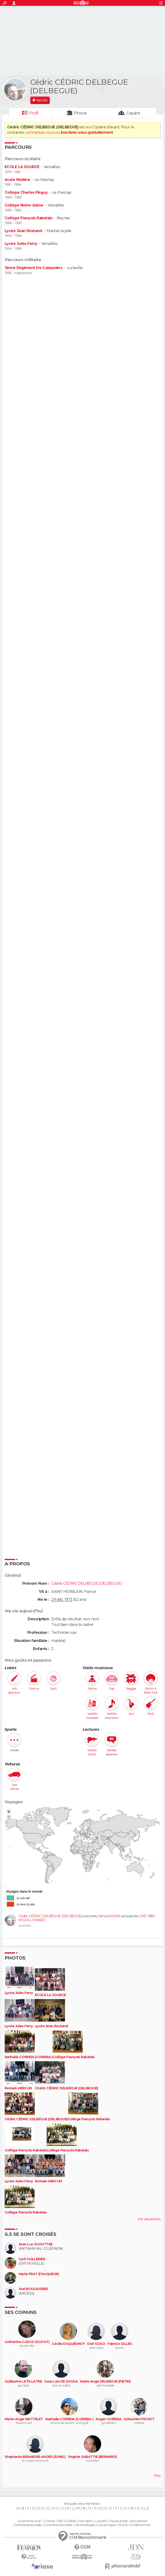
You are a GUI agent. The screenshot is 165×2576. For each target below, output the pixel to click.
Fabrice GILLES (119, 2344)
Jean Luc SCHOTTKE (35, 2244)
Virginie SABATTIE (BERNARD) (92, 2457)
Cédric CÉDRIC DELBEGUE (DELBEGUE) (50, 1916)
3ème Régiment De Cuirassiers (33, 268)
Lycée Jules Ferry (21, 243)
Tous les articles (119, 2521)
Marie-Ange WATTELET (24, 2419)
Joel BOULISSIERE (33, 2289)
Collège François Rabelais (28, 218)
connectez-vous (40, 132)
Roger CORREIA (108, 2419)
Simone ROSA (109, 1916)
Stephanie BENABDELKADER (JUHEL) (35, 2457)
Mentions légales (85, 2525)
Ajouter (41, 100)
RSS (60, 2521)
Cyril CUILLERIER (32, 2259)
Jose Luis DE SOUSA (61, 2381)
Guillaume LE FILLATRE (23, 2381)
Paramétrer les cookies (58, 2525)
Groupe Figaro (107, 2525)
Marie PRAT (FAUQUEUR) (39, 2274)
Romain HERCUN (18, 2088)
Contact (50, 2521)
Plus (157, 2475)
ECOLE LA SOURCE (22, 167)
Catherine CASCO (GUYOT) (27, 2342)
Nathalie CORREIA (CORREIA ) (29, 2057)
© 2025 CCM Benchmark (135, 2525)
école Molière (17, 179)
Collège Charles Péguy (26, 192)
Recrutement (139, 2521)
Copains (133, 113)
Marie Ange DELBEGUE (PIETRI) (105, 2381)
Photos (80, 113)
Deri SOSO (96, 2344)
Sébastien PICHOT (139, 2419)
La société (101, 2521)
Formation (85, 2521)
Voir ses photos (149, 2219)
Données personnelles (28, 2525)
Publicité (70, 2521)
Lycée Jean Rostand (23, 231)
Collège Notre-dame (24, 205)
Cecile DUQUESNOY (68, 2344)
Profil (34, 113)
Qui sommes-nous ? (29, 2521)
